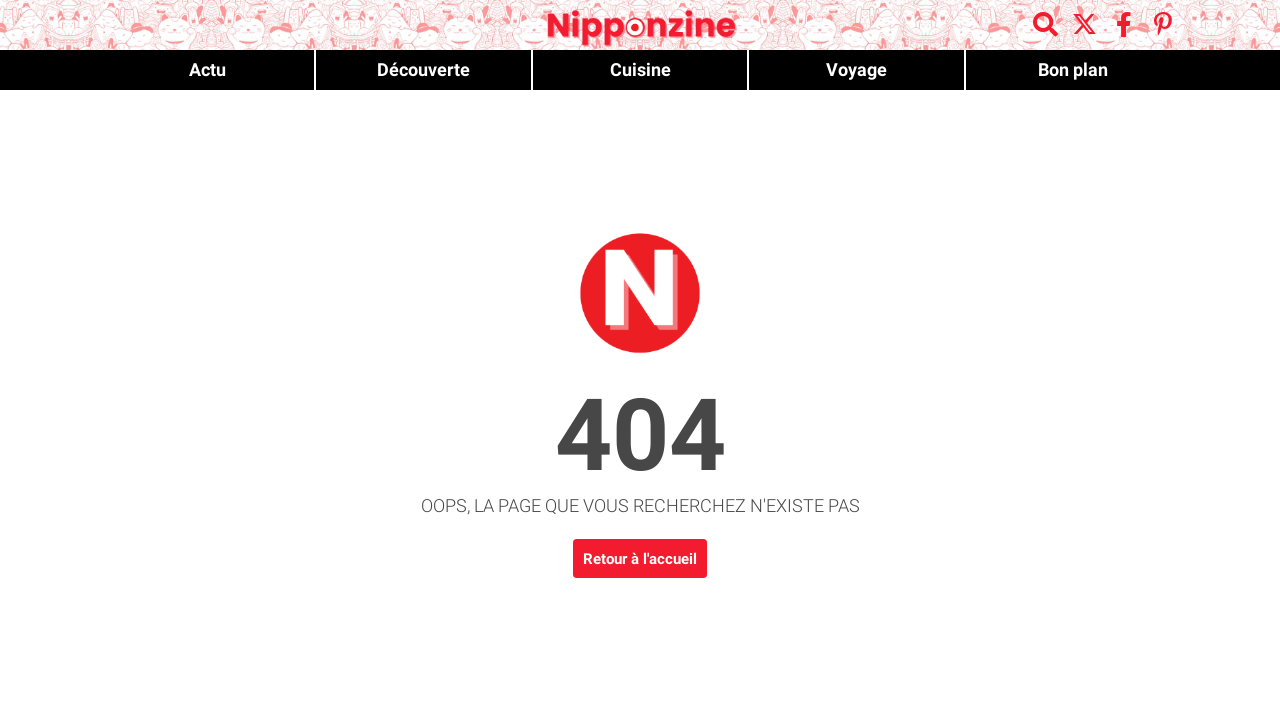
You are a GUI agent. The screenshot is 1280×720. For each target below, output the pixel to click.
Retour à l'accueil (640, 559)
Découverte (423, 69)
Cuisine (640, 69)
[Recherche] (1047, 26)
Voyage (856, 69)
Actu (207, 69)
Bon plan (1073, 69)
